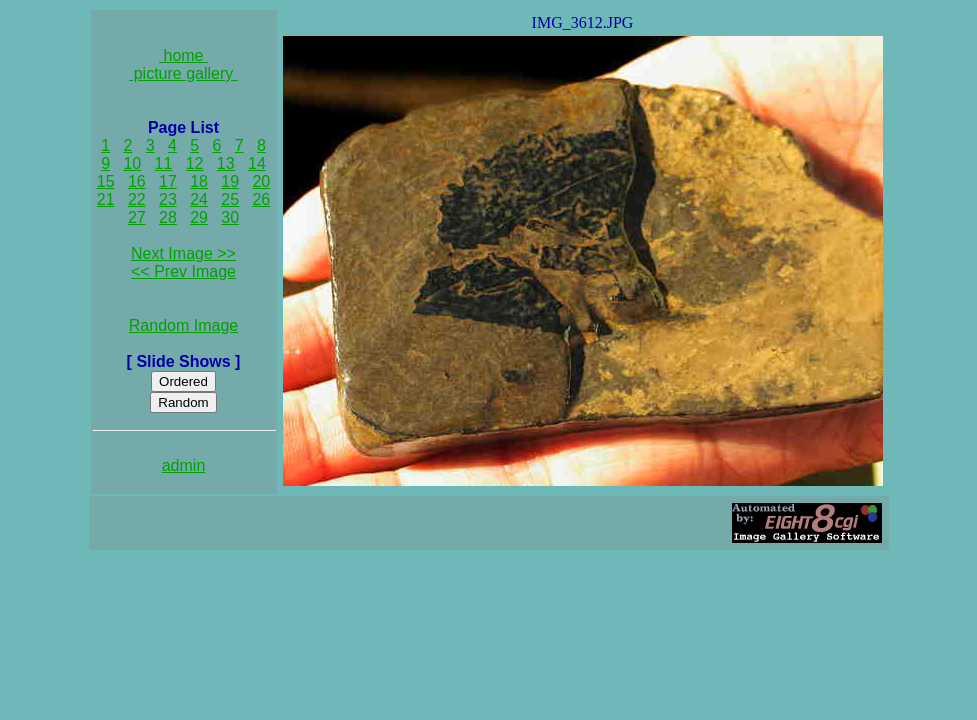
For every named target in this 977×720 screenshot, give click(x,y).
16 (137, 181)
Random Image (183, 325)
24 (199, 199)
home (183, 55)
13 (226, 163)
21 (106, 199)
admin (184, 465)
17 (168, 181)
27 (137, 217)
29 (199, 217)
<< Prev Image (183, 271)
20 (261, 181)
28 (168, 217)
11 (164, 163)
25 (230, 199)
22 (137, 199)
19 (230, 181)
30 (230, 217)
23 (168, 199)
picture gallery (183, 73)
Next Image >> (183, 253)
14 (257, 163)
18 (199, 181)
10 (132, 163)
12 (195, 163)
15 (106, 181)
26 (261, 199)
